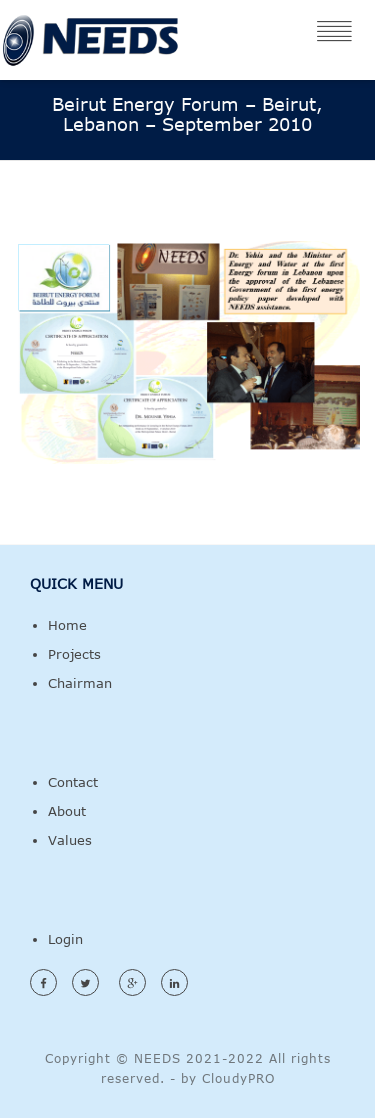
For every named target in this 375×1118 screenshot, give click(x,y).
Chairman (80, 683)
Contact (73, 782)
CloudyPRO (238, 1078)
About (67, 811)
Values (70, 840)
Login (65, 939)
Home (67, 625)
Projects (74, 654)
